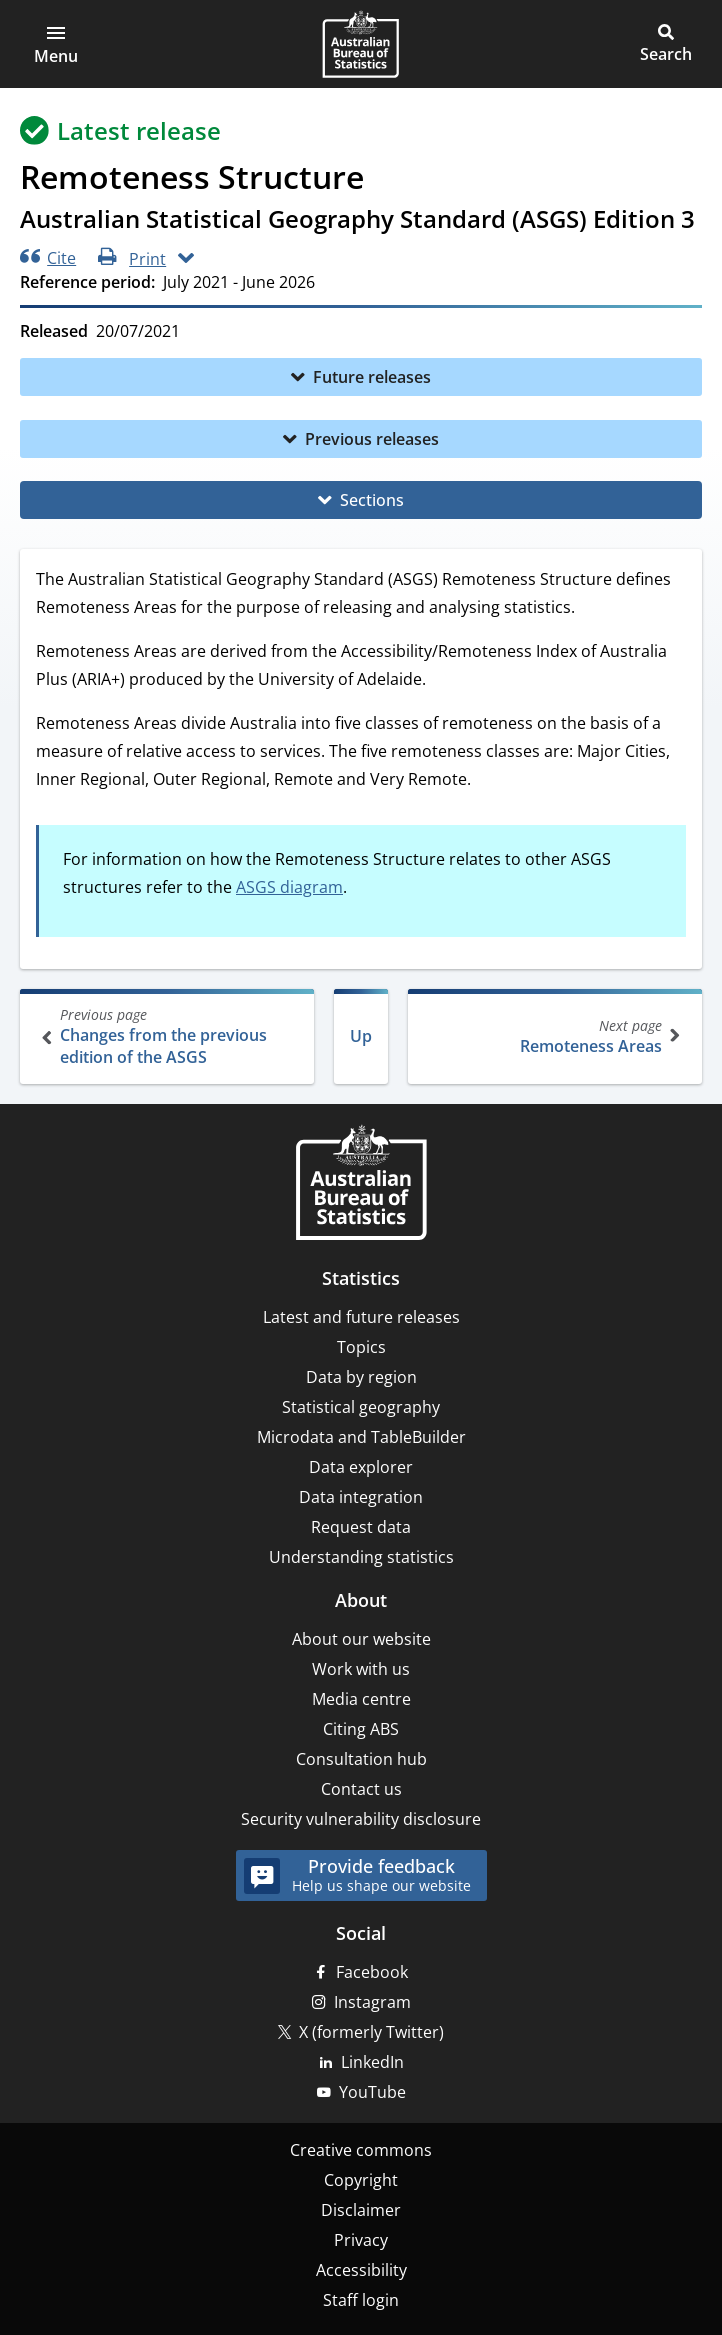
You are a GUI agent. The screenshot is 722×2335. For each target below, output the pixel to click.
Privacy (361, 2240)
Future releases (372, 377)
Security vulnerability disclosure (361, 1819)
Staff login (361, 2300)
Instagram (372, 2002)
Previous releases (372, 439)
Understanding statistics (361, 1557)
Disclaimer (361, 2210)
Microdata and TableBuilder (361, 1437)
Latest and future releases (361, 1317)
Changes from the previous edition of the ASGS (169, 1036)
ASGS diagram (289, 887)
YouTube (372, 2092)
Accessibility (361, 2270)
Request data (361, 1527)
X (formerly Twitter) (371, 2032)
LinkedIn (372, 2062)
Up (361, 1036)
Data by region (361, 1377)
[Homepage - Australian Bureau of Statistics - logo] (360, 44)
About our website (361, 1639)
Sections (372, 500)
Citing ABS (361, 1729)
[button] (56, 44)
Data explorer (361, 1467)
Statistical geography (361, 1407)
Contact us (361, 1789)
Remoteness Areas (553, 1036)
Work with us (361, 1669)
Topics (361, 1347)
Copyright (361, 2180)
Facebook (372, 1972)
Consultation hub (361, 1759)
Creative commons (361, 2150)
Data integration (361, 1497)
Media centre (361, 1699)
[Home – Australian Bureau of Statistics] (361, 1184)
